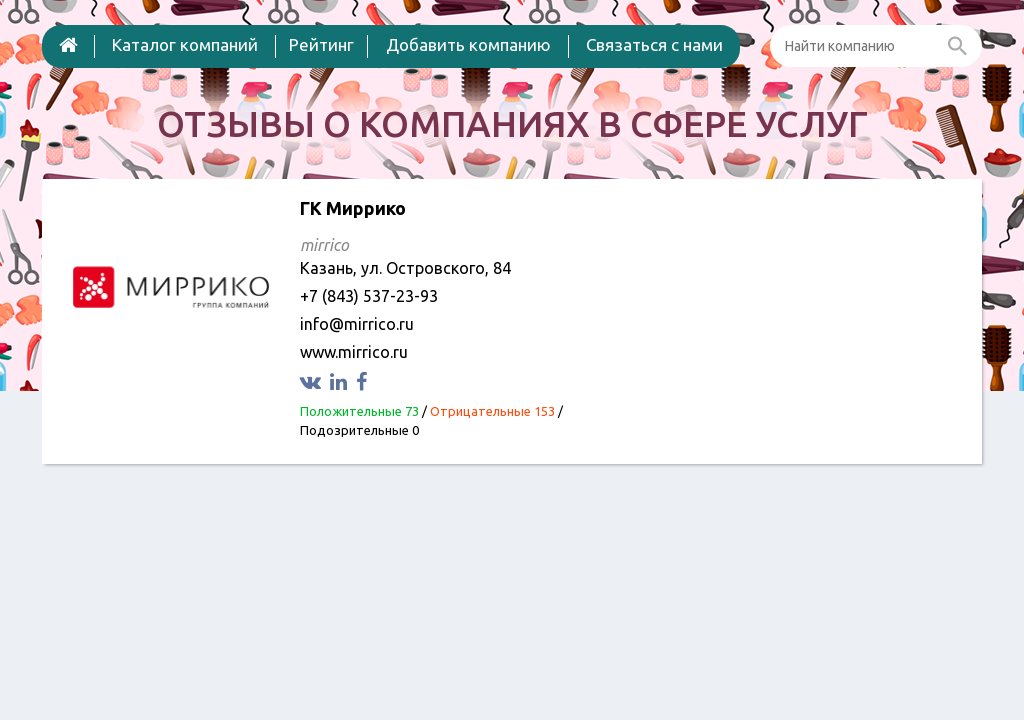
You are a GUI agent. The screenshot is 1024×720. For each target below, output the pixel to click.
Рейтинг (321, 44)
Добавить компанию (468, 44)
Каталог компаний (185, 44)
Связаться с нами (654, 44)
